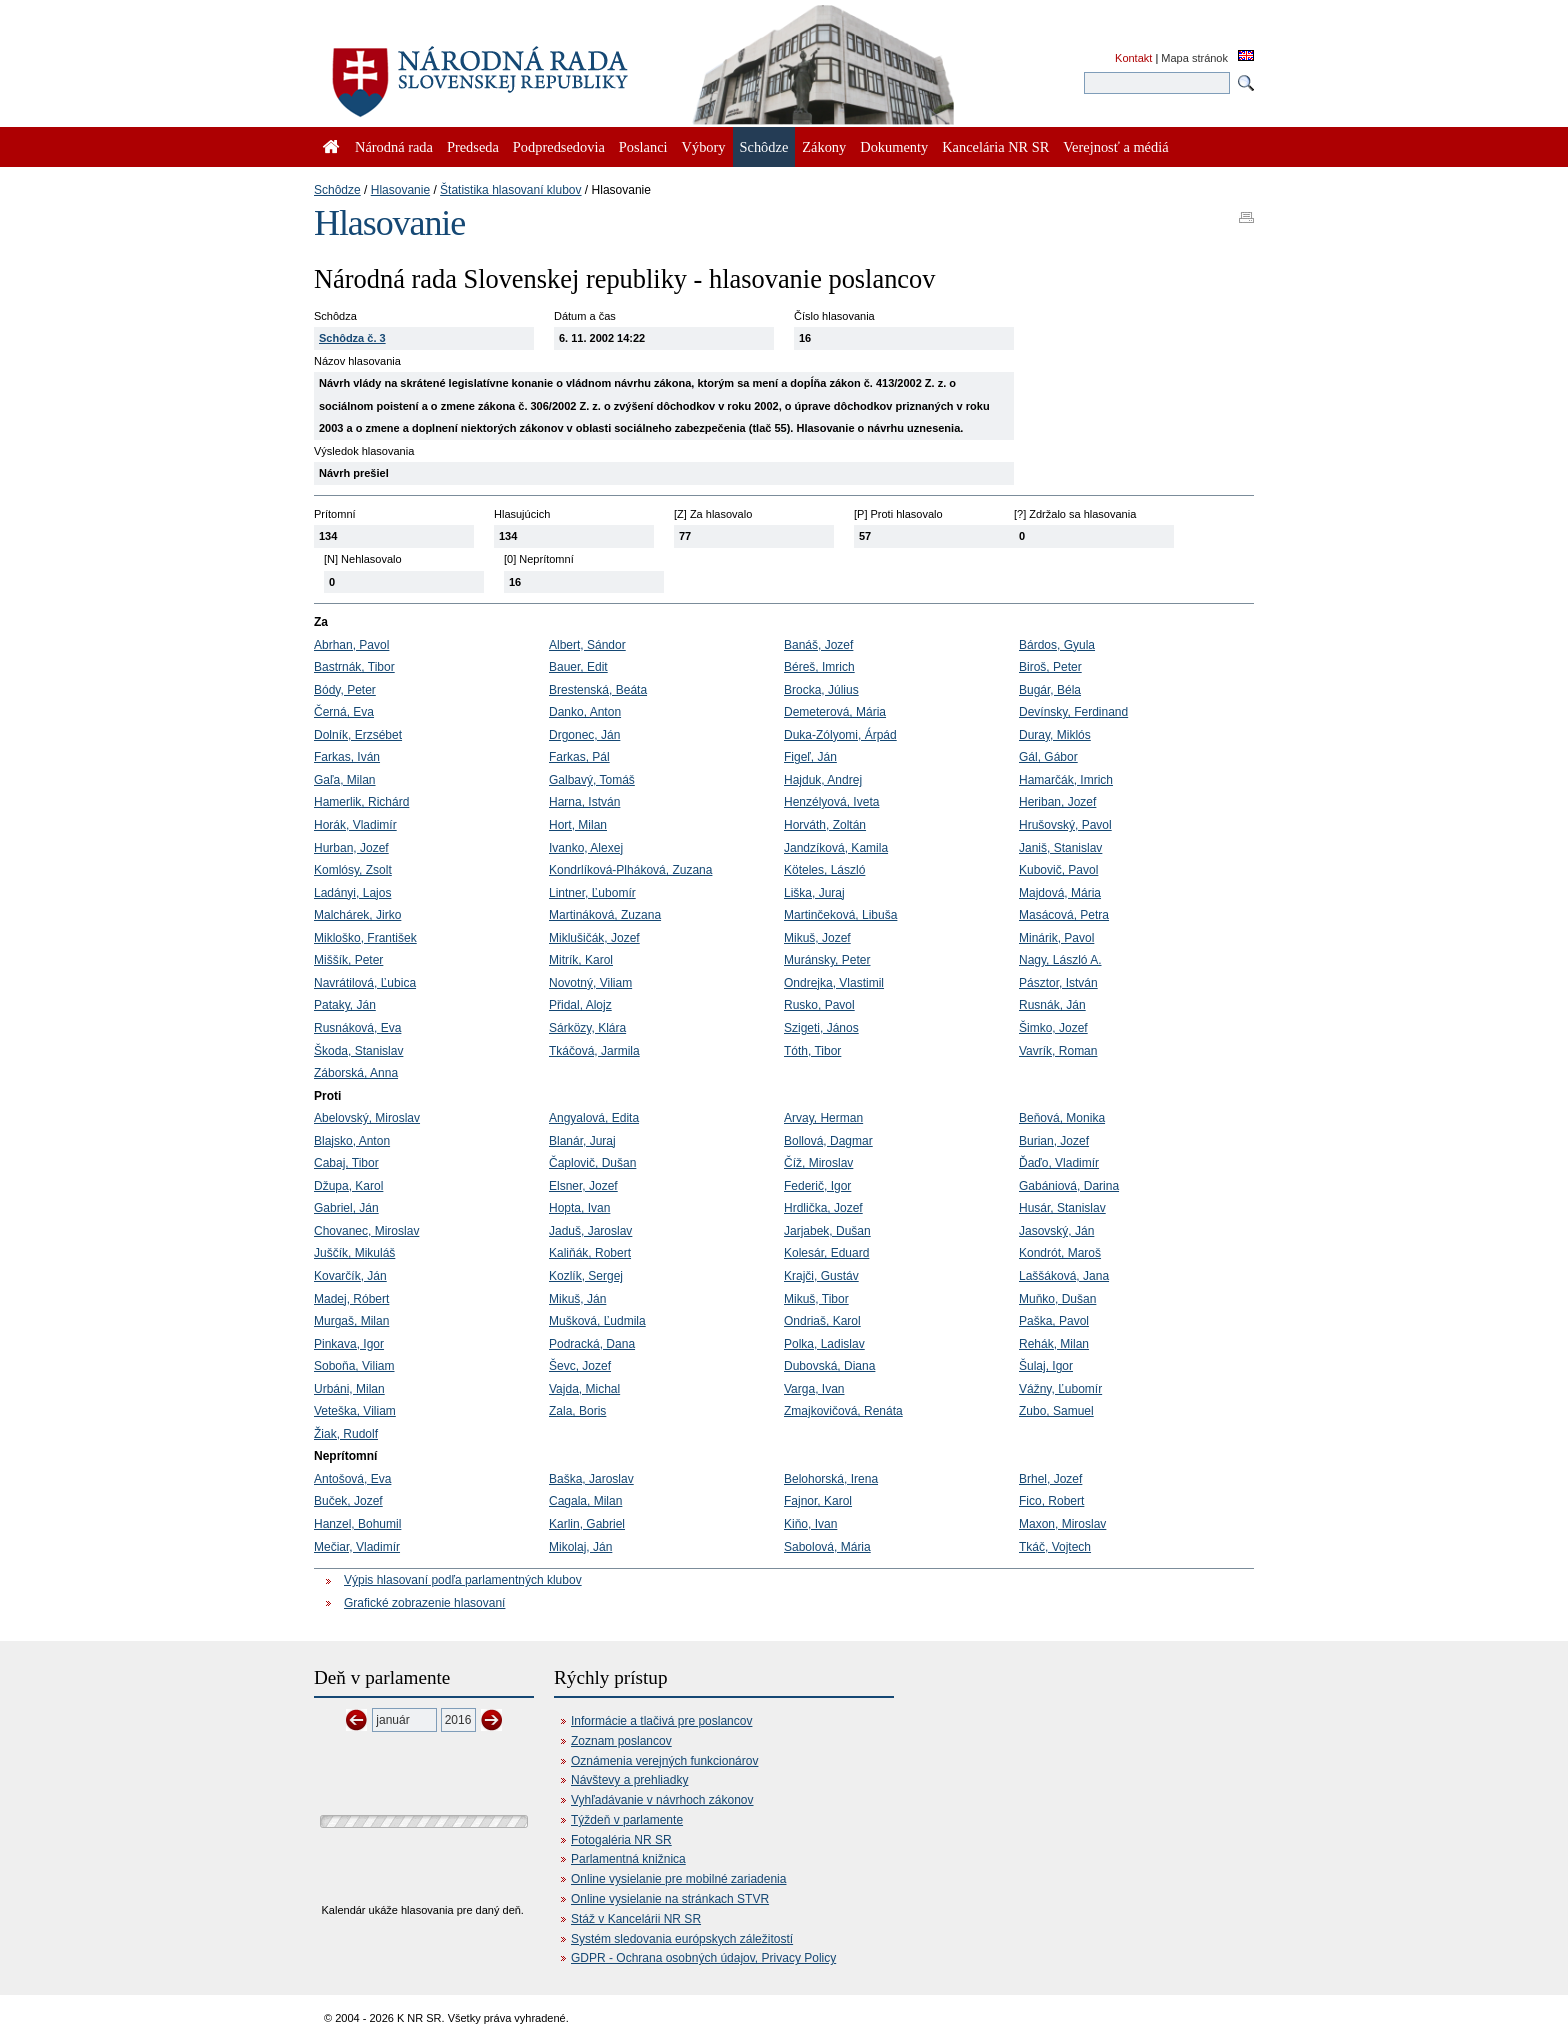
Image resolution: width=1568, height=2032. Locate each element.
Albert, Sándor (587, 645)
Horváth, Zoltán (825, 825)
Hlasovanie (400, 190)
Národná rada (394, 147)
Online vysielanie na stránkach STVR (670, 1899)
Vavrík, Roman (1058, 1051)
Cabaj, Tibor (346, 1163)
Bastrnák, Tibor (354, 667)
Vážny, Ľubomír (1060, 1389)
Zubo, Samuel (1056, 1411)
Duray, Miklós (1055, 735)
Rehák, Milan (1054, 1344)
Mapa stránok (1194, 58)
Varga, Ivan (814, 1389)
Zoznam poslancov (621, 1741)
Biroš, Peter (1050, 667)
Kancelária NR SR (995, 147)
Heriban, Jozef (1057, 802)
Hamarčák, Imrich (1066, 780)
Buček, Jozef (348, 1501)
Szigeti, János (821, 1028)
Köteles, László (824, 870)
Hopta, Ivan (579, 1208)
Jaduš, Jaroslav (590, 1231)
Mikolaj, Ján (580, 1547)
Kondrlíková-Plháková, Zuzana (630, 870)
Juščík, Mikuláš (354, 1253)
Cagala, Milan (585, 1501)
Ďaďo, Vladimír (1059, 1163)
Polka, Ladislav (824, 1344)
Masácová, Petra (1064, 915)
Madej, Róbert (351, 1299)
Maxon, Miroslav (1062, 1524)
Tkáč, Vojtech (1055, 1547)
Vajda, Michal (584, 1389)
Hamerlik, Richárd (361, 802)
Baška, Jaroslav (591, 1479)
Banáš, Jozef (818, 645)
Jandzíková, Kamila (836, 848)
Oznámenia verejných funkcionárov (664, 1761)
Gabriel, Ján (346, 1208)
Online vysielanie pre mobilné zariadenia (678, 1879)
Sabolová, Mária (827, 1547)
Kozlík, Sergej (586, 1276)
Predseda (473, 147)
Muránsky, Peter (827, 960)
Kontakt (1133, 58)
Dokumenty (894, 147)
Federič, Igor (817, 1186)
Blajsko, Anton (352, 1141)
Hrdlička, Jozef (823, 1208)
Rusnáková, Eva (357, 1028)
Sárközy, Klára (587, 1028)
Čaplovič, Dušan (592, 1163)
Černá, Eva (344, 712)
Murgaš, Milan (351, 1321)
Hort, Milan (578, 825)
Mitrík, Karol (581, 960)
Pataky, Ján (345, 1005)
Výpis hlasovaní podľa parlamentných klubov (463, 1580)
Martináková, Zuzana (605, 915)
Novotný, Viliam (590, 983)
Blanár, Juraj (582, 1141)
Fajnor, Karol (818, 1501)
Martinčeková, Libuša (840, 915)
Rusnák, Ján (1052, 1005)
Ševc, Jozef (580, 1366)
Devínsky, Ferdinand (1073, 712)
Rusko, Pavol (819, 1005)
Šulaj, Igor (1046, 1366)
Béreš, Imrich (819, 667)
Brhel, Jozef (1050, 1479)
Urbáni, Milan (349, 1389)
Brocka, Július (821, 690)
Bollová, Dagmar (828, 1141)
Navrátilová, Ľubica (365, 983)
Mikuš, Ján (577, 1299)
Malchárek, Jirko (357, 915)
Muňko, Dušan (1057, 1299)
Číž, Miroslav (818, 1163)
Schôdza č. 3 (352, 338)
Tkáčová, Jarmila (594, 1051)
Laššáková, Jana (1064, 1276)
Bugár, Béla (1050, 690)
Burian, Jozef (1054, 1141)
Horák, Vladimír (355, 825)
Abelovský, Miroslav (367, 1118)
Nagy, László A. (1060, 960)
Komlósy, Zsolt (353, 870)
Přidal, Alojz (580, 1005)
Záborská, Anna (356, 1073)
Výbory (704, 147)
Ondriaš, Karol (822, 1321)
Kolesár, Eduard (826, 1253)
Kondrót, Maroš (1060, 1253)
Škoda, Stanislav (358, 1051)
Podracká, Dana (592, 1344)
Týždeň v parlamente (627, 1820)
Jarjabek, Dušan (827, 1231)
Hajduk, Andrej (823, 780)
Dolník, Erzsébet (358, 735)
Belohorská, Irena (831, 1479)
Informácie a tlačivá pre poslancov (661, 1721)
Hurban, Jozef (351, 848)
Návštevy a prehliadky (629, 1780)
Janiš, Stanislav (1060, 848)
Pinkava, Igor (349, 1344)
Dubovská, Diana (829, 1366)
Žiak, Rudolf (346, 1434)
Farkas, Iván (347, 757)
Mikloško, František (365, 938)
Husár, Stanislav (1062, 1208)
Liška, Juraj (814, 893)
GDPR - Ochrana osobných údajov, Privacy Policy (703, 1958)
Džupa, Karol (348, 1186)
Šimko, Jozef (1053, 1028)
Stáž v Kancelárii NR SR (636, 1919)
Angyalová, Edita (594, 1118)
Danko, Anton (585, 712)
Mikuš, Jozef (817, 938)
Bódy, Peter (345, 690)
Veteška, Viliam (355, 1411)
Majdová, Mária (1060, 893)
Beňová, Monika (1062, 1118)
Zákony (824, 147)
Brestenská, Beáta (598, 690)
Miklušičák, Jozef (594, 938)
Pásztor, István (1058, 983)
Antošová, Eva (352, 1479)
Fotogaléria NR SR (621, 1840)
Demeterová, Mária (835, 712)
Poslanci (643, 147)
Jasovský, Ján (1056, 1231)
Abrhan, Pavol (351, 645)
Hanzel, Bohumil (357, 1524)
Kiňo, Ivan (810, 1524)
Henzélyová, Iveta (831, 802)
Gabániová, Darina (1069, 1186)
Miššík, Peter (348, 960)
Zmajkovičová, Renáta (843, 1411)
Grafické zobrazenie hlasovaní (424, 1603)
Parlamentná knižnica (628, 1859)
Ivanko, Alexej (586, 848)
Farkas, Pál (579, 757)
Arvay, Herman (823, 1118)
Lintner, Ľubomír (592, 893)
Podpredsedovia (559, 147)
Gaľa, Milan (345, 780)
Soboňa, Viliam (354, 1366)
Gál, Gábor (1048, 757)
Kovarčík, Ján (350, 1276)
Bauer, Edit (578, 667)
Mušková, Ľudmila (597, 1321)
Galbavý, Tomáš (592, 780)
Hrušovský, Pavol (1065, 825)
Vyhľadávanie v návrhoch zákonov (662, 1800)
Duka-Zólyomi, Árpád (840, 735)
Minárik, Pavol (1056, 938)
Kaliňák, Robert (590, 1253)
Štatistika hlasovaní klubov (510, 190)
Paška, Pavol (1054, 1321)
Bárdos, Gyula (1057, 645)
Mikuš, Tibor (816, 1299)
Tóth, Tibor (812, 1051)
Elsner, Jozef (583, 1186)
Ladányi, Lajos (352, 893)
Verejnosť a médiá (1115, 147)
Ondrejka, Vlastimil (834, 983)
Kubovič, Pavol (1058, 870)
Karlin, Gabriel (587, 1524)
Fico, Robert (1051, 1501)
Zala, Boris (577, 1411)
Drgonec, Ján (584, 735)
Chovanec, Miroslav (366, 1231)
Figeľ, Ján (810, 757)
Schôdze (337, 190)
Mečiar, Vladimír (357, 1547)
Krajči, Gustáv (821, 1276)
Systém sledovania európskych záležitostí (682, 1939)
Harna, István (584, 802)
